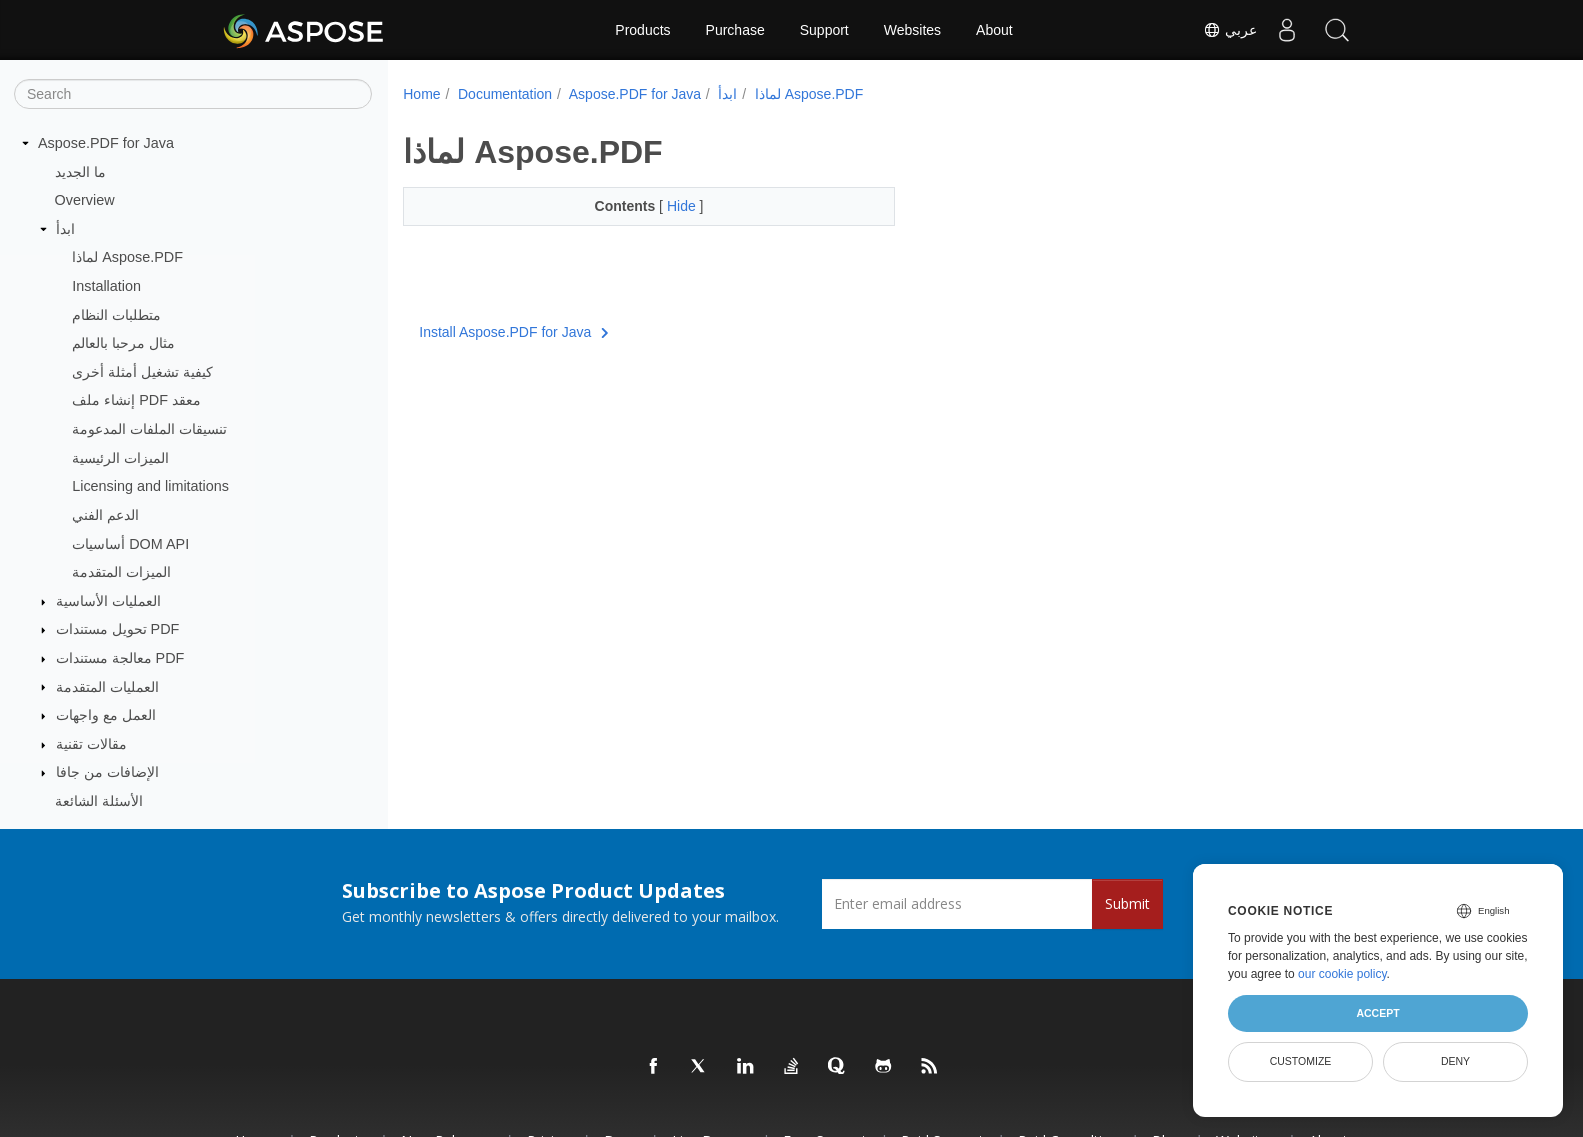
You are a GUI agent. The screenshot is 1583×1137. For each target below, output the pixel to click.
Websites (912, 30)
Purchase (735, 30)
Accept (1377, 1013)
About (994, 30)
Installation (106, 286)
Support (824, 30)
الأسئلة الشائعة (99, 801)
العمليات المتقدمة (107, 687)
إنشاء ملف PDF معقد (136, 400)
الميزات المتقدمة (121, 572)
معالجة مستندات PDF (120, 658)
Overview (85, 200)
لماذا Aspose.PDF (127, 257)
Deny (1455, 1061)
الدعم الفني (105, 515)
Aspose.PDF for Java (106, 143)
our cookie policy (1342, 974)
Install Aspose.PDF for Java (513, 332)
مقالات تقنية (91, 744)
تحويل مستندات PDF (118, 629)
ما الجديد (80, 172)
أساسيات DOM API (130, 544)
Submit (1127, 903)
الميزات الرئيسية (120, 458)
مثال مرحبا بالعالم (123, 343)
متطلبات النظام (116, 315)
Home (421, 94)
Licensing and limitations (150, 486)
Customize (1301, 1061)
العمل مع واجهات (106, 715)
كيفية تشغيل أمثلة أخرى (142, 372)
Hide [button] (666, 206)
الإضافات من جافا (107, 772)
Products (642, 30)
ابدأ (65, 229)
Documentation (505, 94)
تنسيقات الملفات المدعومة (149, 429)
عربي (1230, 30)
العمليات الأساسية (108, 601)
